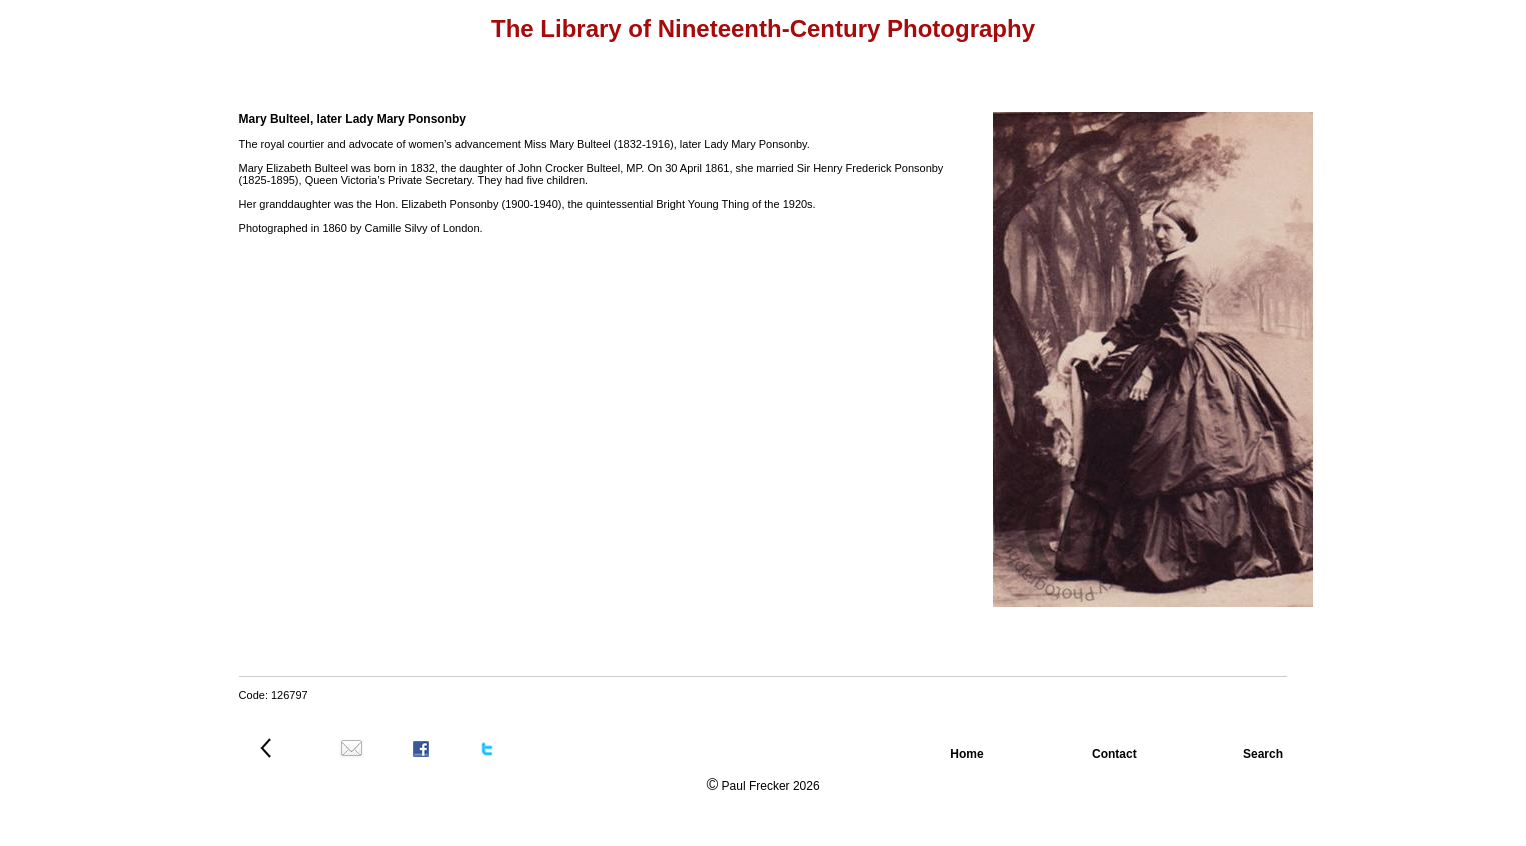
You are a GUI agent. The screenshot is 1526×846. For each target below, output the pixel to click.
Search (1268, 754)
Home (968, 754)
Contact (1116, 754)
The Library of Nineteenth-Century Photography (763, 28)
